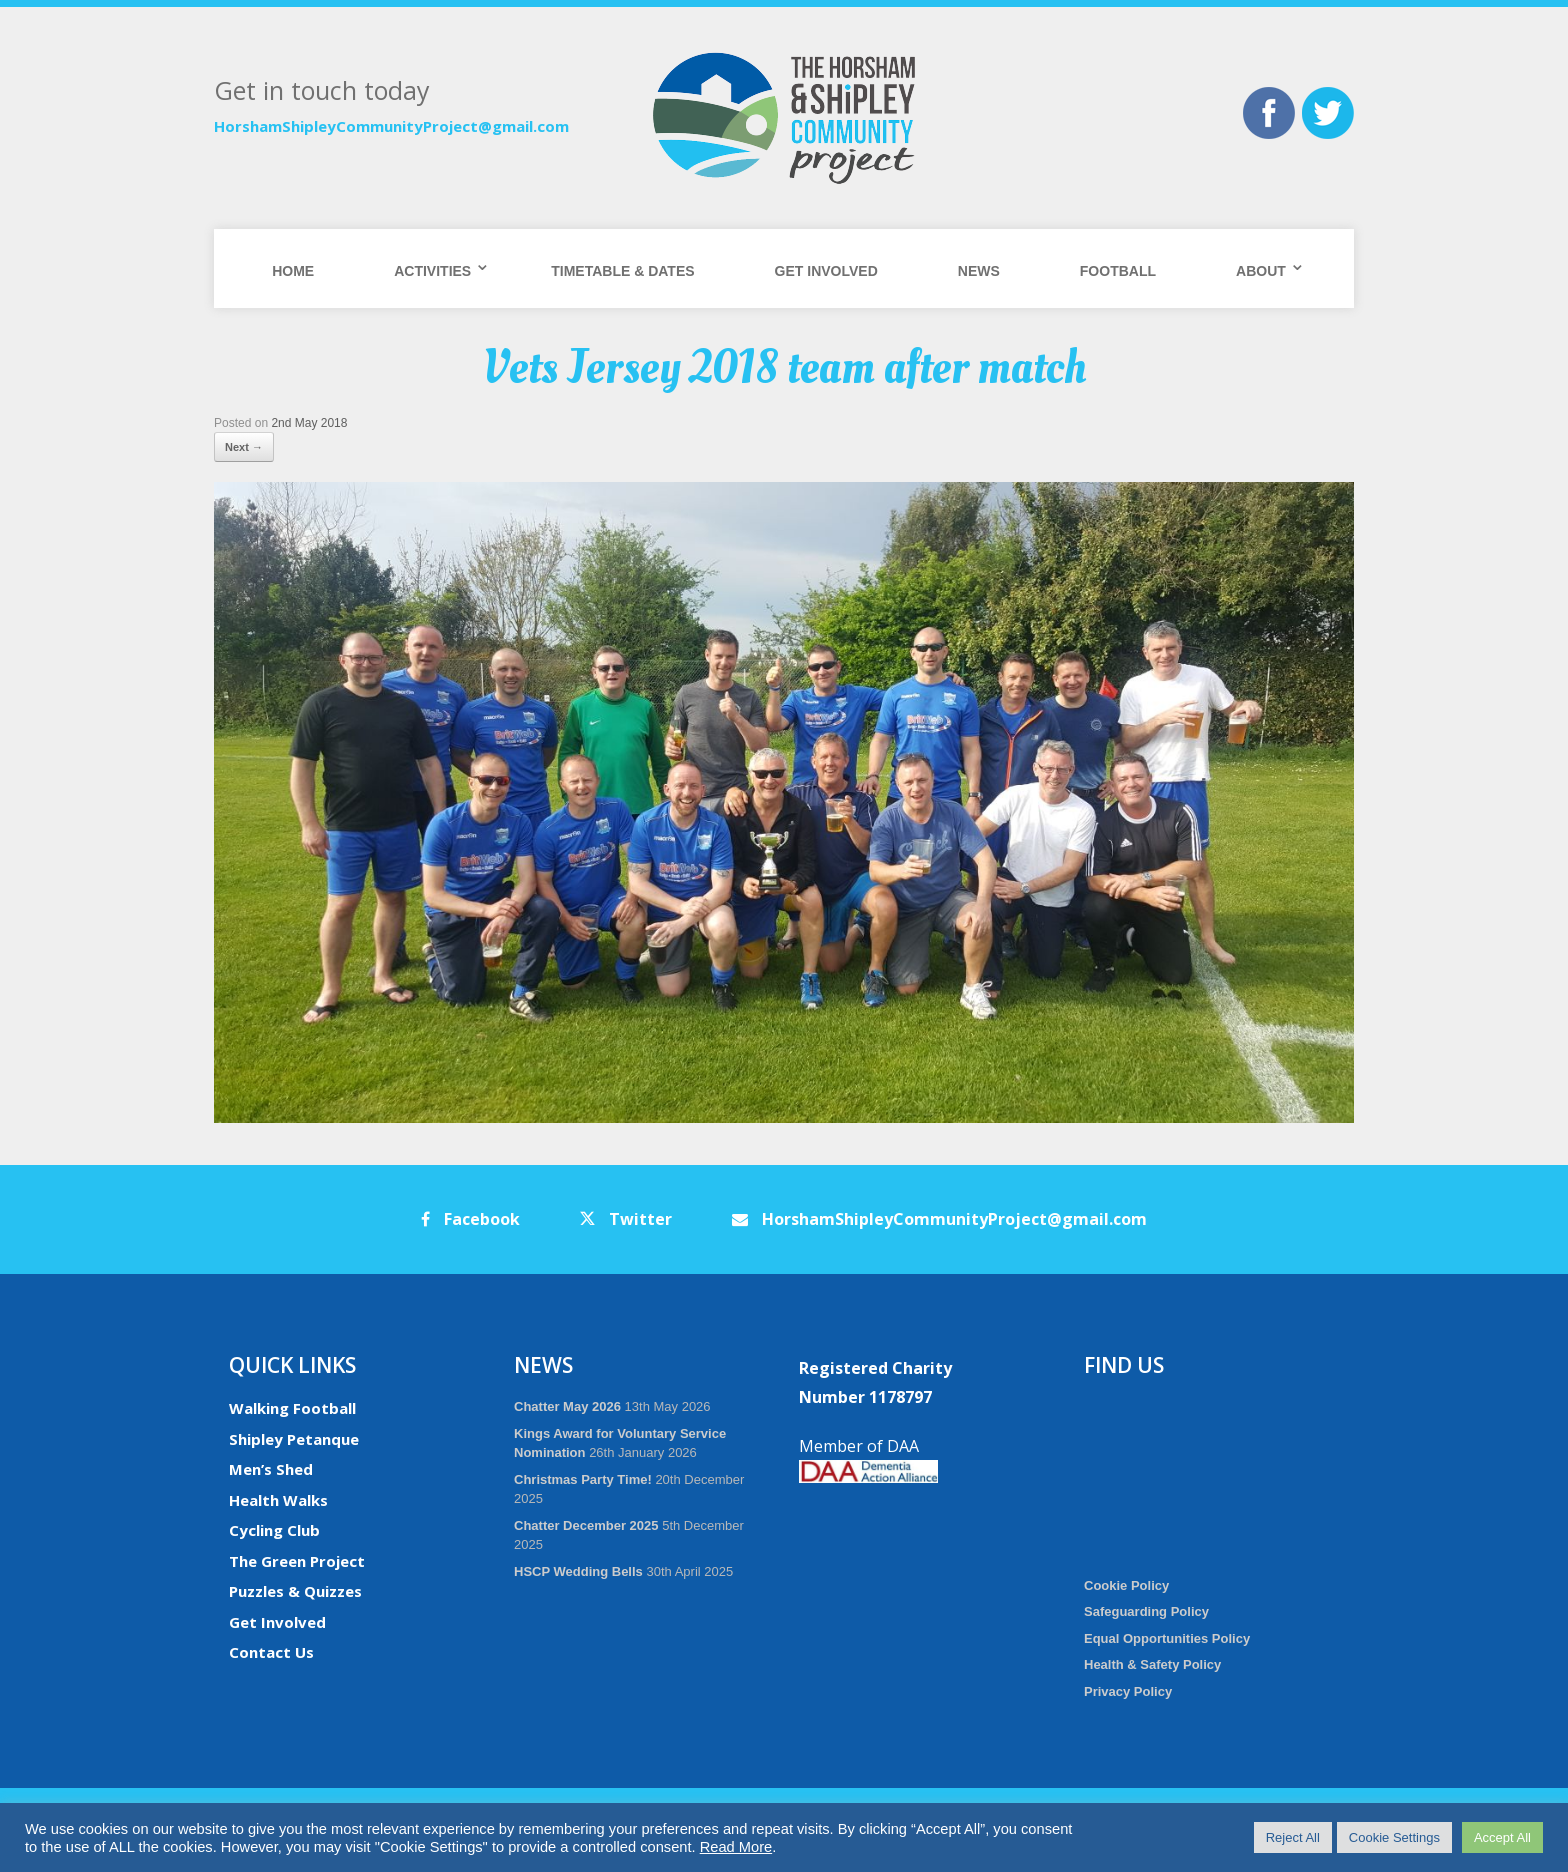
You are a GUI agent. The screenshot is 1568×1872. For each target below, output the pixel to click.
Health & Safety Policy (1152, 1664)
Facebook (470, 1219)
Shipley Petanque (294, 1439)
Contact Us (271, 1652)
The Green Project (297, 1561)
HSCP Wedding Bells (578, 1571)
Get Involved (826, 271)
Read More (736, 1847)
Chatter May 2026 (567, 1406)
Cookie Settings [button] (1394, 1837)
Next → (244, 447)
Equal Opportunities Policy (1167, 1638)
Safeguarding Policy (1146, 1611)
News (979, 271)
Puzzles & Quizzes (295, 1591)
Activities (432, 271)
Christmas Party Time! (583, 1479)
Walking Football (292, 1408)
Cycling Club (274, 1530)
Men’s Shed (271, 1469)
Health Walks (278, 1500)
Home (293, 271)
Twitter (626, 1219)
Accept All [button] (1502, 1837)
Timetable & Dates (622, 271)
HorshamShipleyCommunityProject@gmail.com (391, 126)
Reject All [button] (1293, 1837)
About (1261, 271)
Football (1118, 271)
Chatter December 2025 (586, 1525)
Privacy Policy (1128, 1691)
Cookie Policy (1126, 1585)
